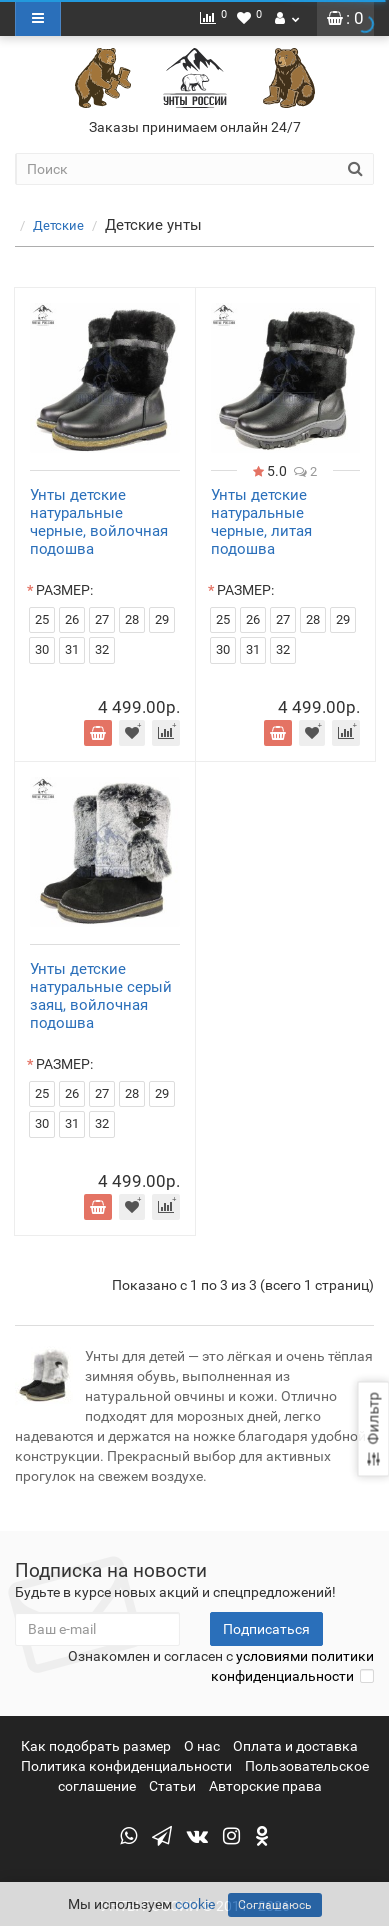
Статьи (172, 1786)
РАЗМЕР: (64, 590)
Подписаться (266, 1629)
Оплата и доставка (295, 1746)
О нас (202, 1746)
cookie (195, 1904)
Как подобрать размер (96, 1746)
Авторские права (265, 1786)
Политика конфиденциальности (126, 1766)
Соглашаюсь (275, 1905)
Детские (70, 225)
